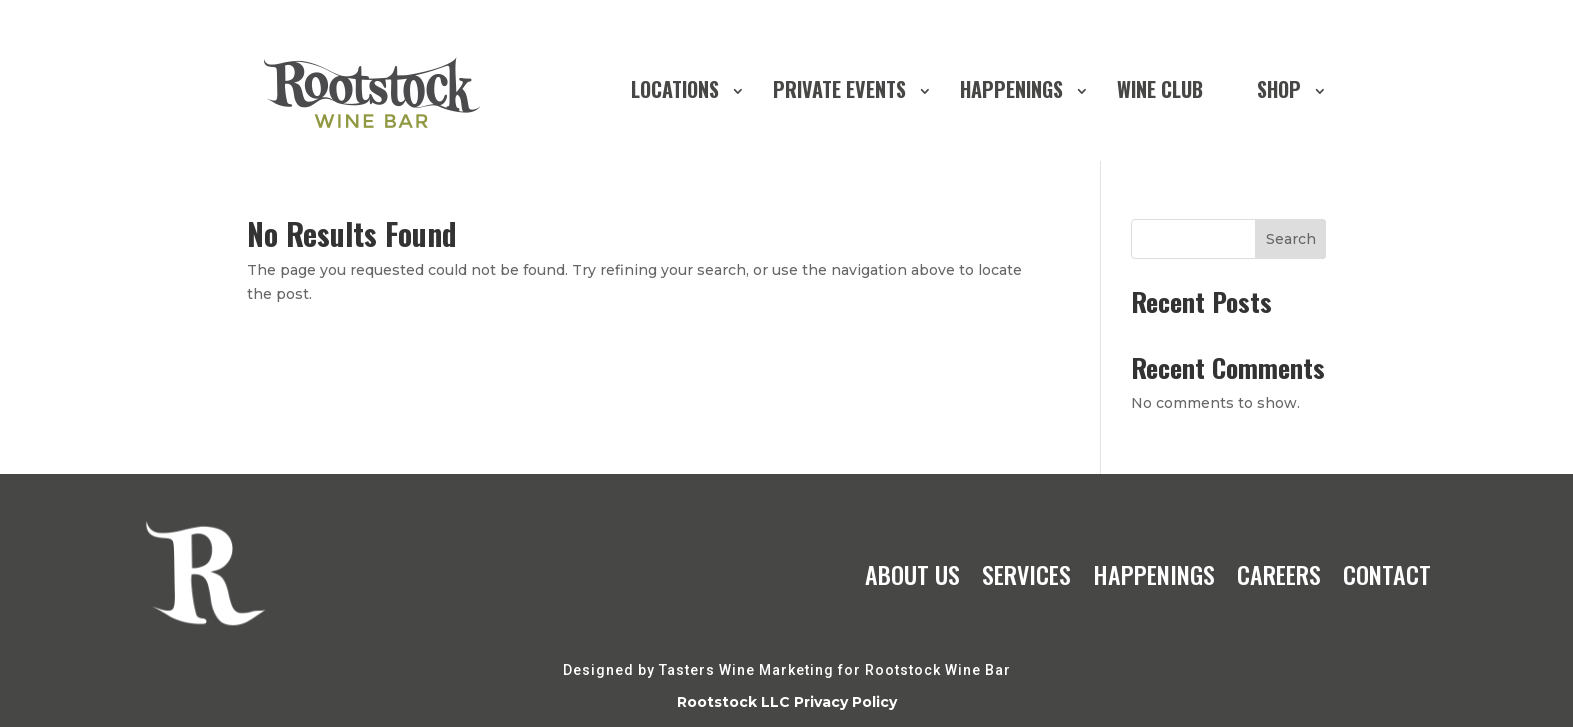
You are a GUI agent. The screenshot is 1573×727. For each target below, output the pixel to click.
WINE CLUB (1160, 89)
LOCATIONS (675, 89)
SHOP (1279, 89)
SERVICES (1026, 574)
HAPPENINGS (1011, 89)
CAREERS (1279, 574)
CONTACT (1387, 574)
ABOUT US (912, 574)
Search (1291, 239)
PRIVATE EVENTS (839, 89)
